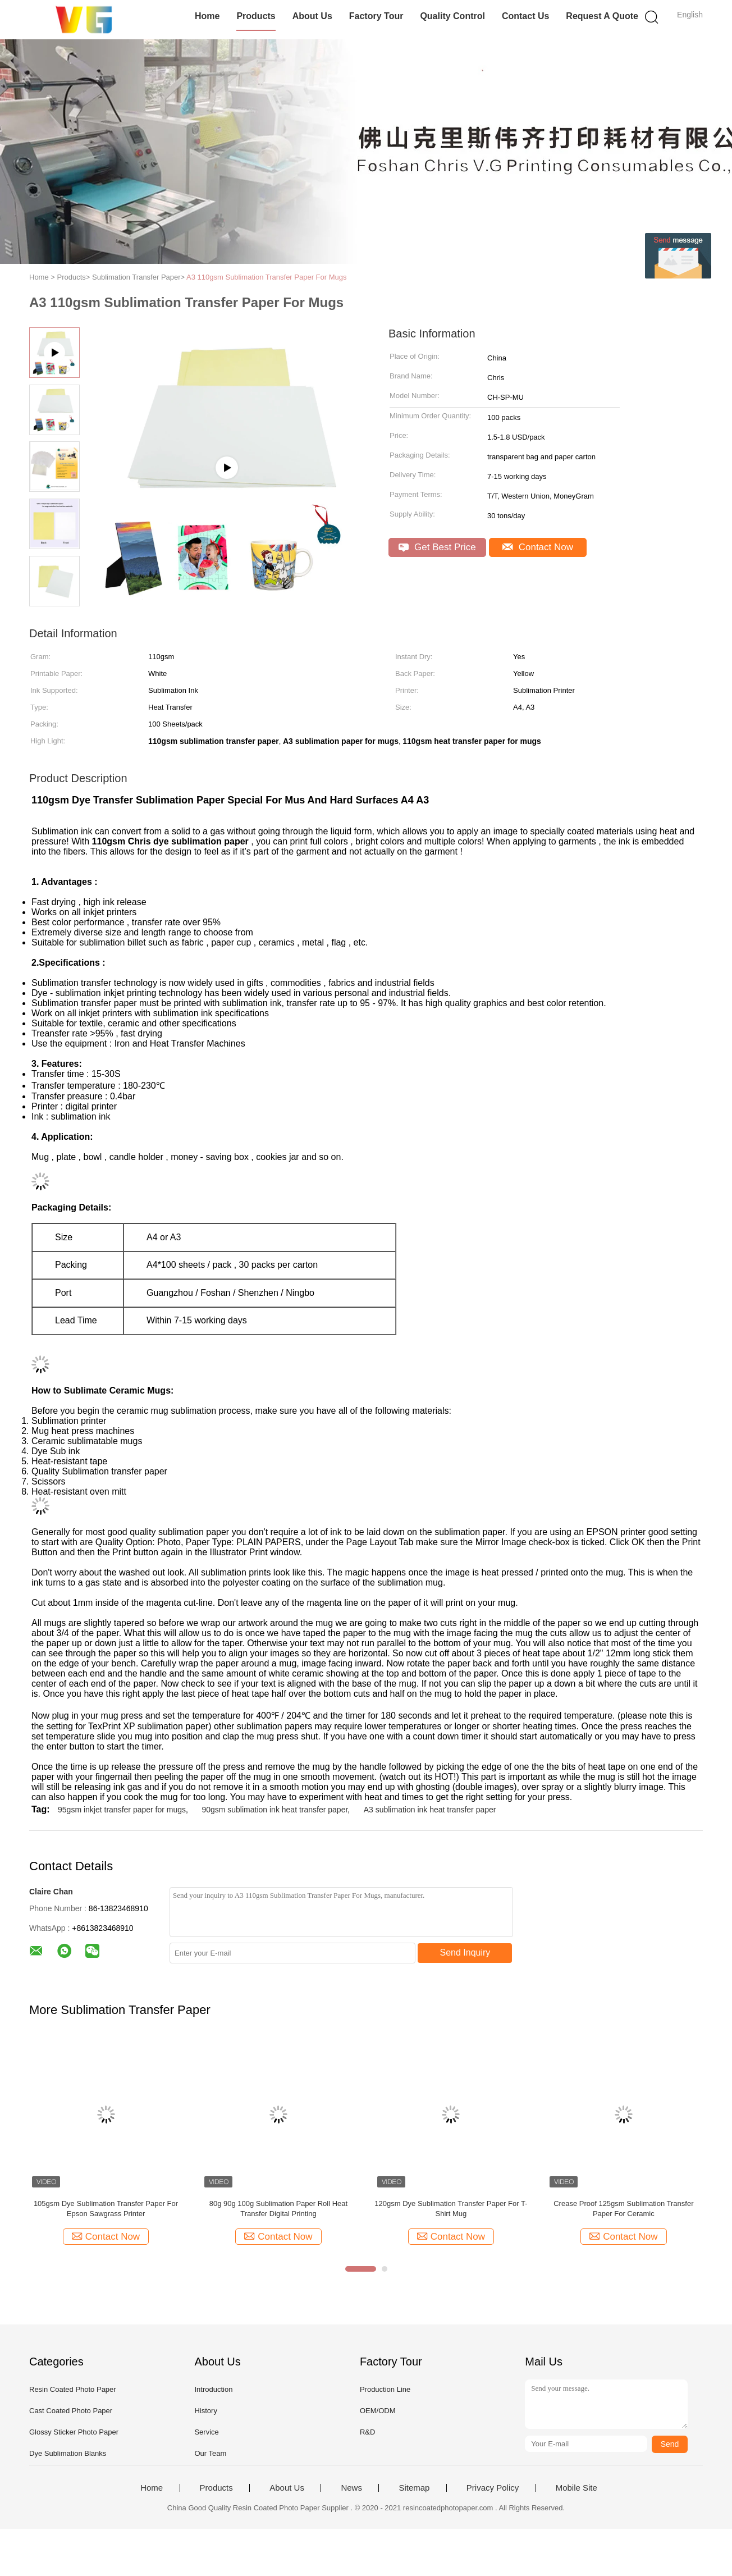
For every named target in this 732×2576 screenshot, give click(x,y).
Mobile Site (576, 2488)
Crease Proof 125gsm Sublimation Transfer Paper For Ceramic (623, 2208)
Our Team (210, 2453)
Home (207, 16)
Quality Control (452, 16)
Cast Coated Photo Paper (70, 2410)
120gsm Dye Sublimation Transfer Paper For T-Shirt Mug (450, 2208)
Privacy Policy (492, 2488)
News (351, 2488)
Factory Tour (376, 16)
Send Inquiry (465, 1952)
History (205, 2410)
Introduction (213, 2389)
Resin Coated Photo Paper (72, 2389)
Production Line (385, 2389)
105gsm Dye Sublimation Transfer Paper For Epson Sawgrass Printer (106, 2208)
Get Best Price (437, 547)
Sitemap (414, 2488)
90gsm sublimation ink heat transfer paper (274, 1809)
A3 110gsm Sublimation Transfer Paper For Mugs (266, 277)
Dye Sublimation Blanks (67, 2453)
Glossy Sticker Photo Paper (73, 2432)
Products (255, 16)
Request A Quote (602, 16)
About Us (312, 16)
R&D (367, 2432)
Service (206, 2432)
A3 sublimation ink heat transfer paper (430, 1809)
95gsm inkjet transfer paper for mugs (122, 1809)
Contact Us (525, 16)
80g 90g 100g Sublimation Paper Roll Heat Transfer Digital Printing (278, 2208)
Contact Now (537, 547)
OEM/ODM (378, 2410)
